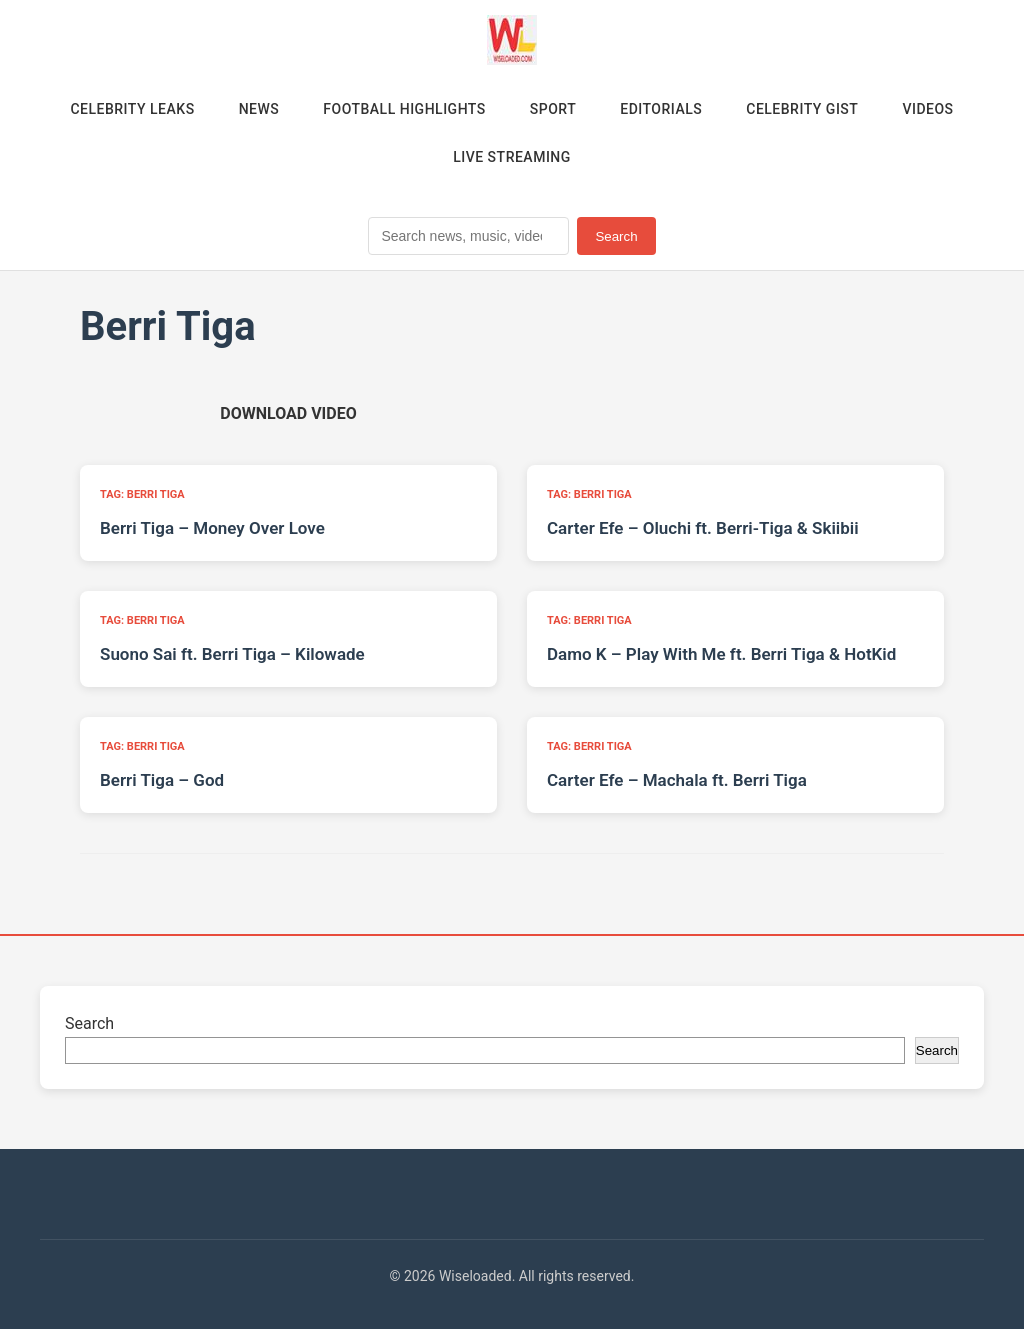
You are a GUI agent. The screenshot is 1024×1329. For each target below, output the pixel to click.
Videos (927, 109)
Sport (553, 109)
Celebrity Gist (802, 109)
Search (616, 236)
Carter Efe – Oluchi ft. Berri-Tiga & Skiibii (703, 528)
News (259, 109)
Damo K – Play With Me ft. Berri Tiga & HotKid (721, 654)
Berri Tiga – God (162, 780)
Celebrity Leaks (132, 109)
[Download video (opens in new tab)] (288, 413)
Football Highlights (404, 109)
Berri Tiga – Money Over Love (212, 528)
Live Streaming (512, 157)
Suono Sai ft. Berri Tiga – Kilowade (232, 654)
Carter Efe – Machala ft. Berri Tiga (677, 780)
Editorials (661, 109)
